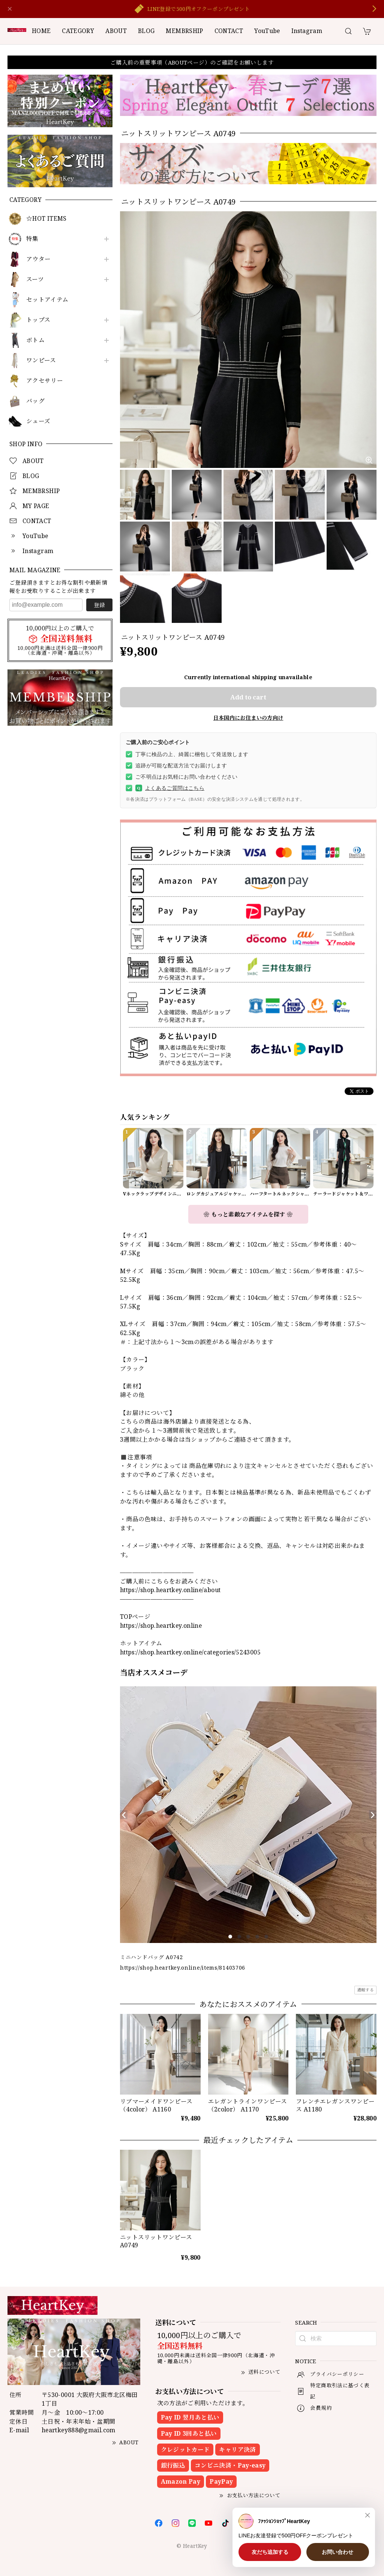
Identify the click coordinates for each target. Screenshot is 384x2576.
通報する (365, 1990)
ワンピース (41, 360)
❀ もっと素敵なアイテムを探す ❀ (248, 1214)
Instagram (306, 31)
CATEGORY (78, 31)
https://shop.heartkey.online (161, 1625)
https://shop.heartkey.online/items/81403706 (182, 1967)
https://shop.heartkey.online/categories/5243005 (190, 1652)
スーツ (35, 279)
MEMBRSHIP (184, 31)
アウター (38, 259)
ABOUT (116, 31)
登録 (99, 605)
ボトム (35, 340)
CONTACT (228, 31)
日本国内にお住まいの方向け (248, 717)
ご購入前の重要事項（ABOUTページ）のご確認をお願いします (192, 62)
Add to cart (248, 697)
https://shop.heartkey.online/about (170, 1590)
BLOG (146, 31)
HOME (41, 31)
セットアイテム (47, 299)
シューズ (38, 421)
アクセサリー (44, 380)
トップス (38, 319)
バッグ (35, 401)
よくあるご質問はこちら (169, 788)
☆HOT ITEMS (46, 218)
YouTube (267, 31)
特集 (32, 238)
